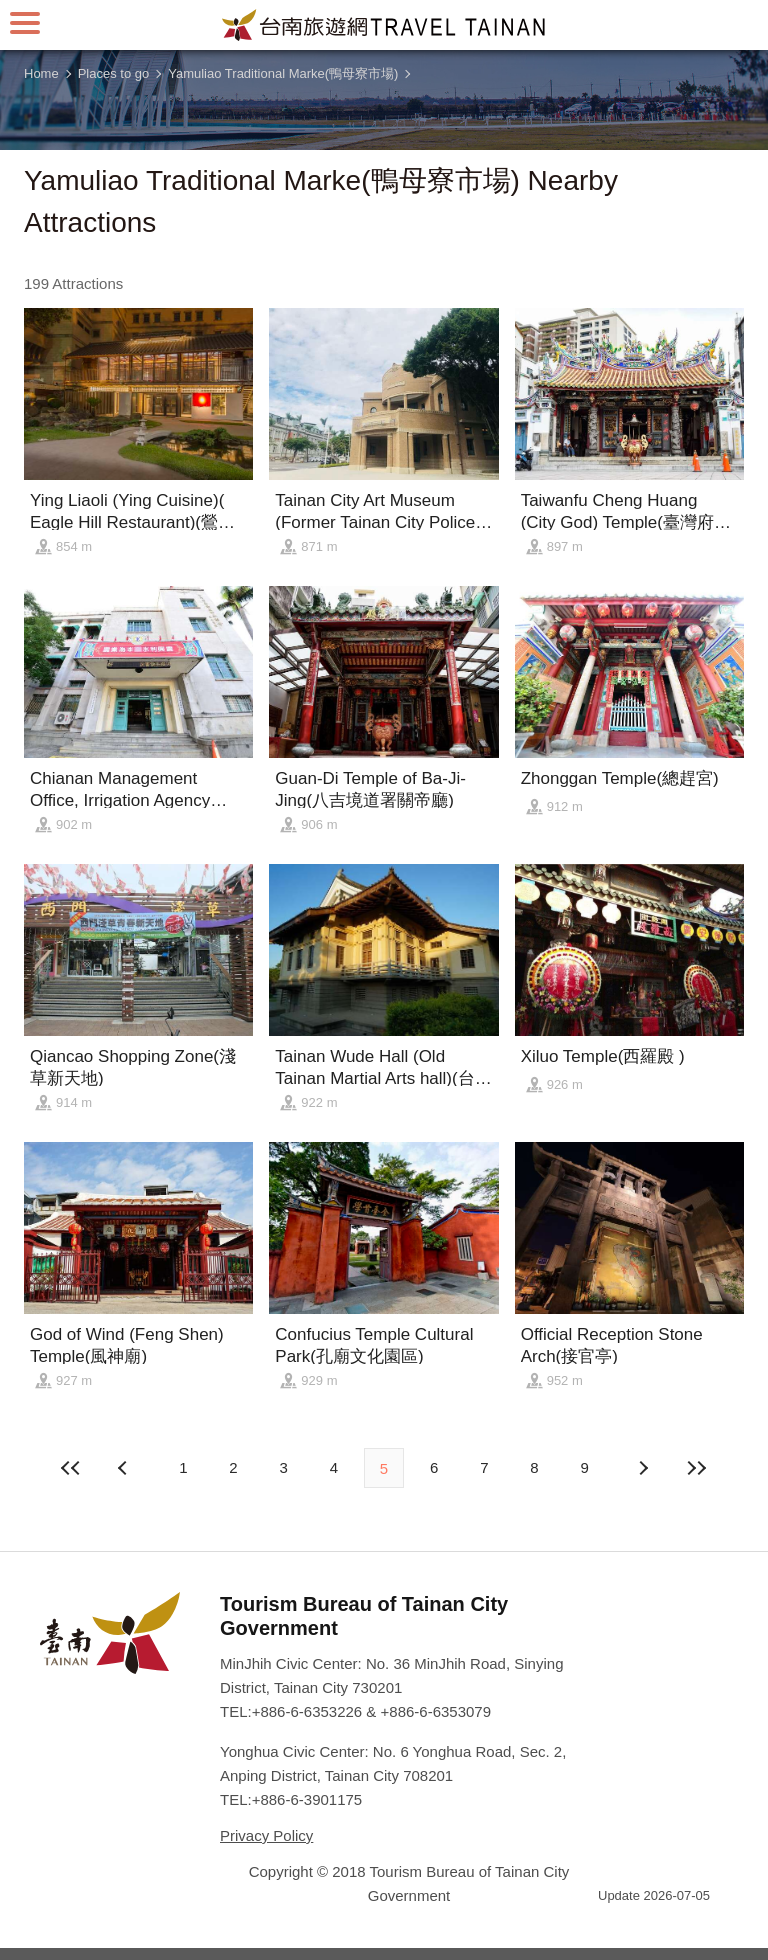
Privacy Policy (266, 1835)
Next (125, 1468)
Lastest (697, 1468)
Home (41, 73)
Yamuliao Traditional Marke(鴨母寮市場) (283, 73)
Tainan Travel (384, 25)
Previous (643, 1468)
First (71, 1468)
